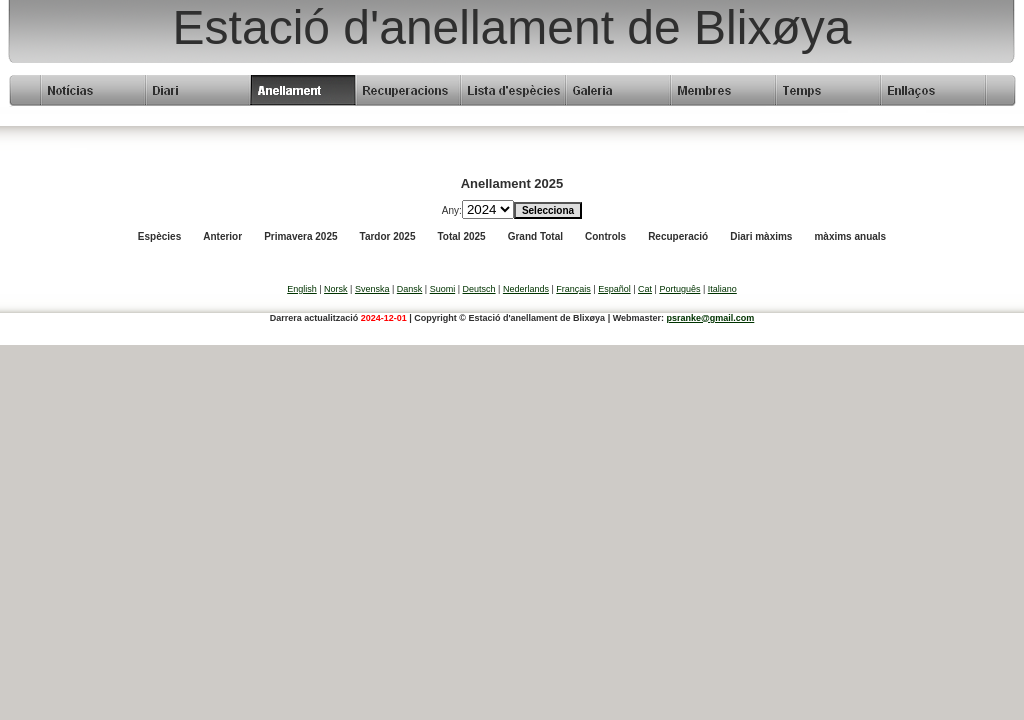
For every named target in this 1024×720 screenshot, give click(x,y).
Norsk (336, 289)
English (302, 289)
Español (614, 289)
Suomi (443, 289)
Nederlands (526, 289)
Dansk (410, 289)
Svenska (372, 289)
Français (573, 289)
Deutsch (479, 289)
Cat (645, 289)
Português (679, 289)
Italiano (722, 289)
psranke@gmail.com (711, 318)
